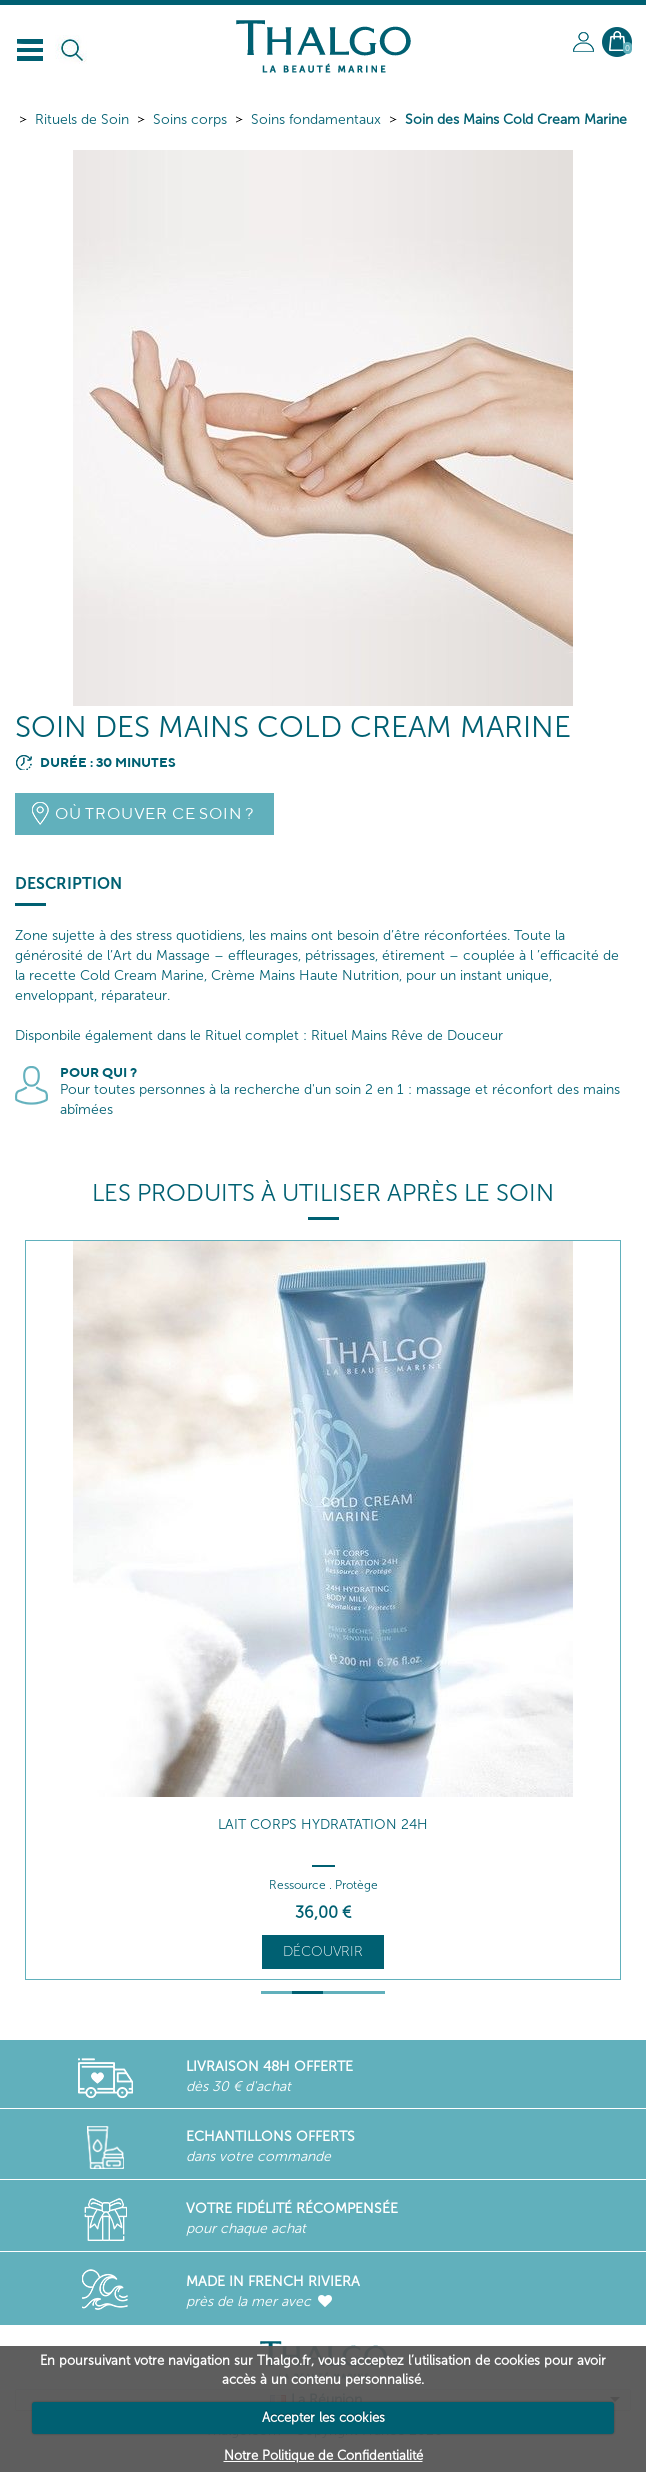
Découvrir (323, 1951)
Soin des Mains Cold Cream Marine (516, 119)
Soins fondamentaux (316, 119)
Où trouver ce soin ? (154, 813)
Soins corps (190, 119)
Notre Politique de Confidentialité (323, 2455)
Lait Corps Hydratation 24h (323, 1824)
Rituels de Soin (82, 119)
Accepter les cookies (323, 2417)
